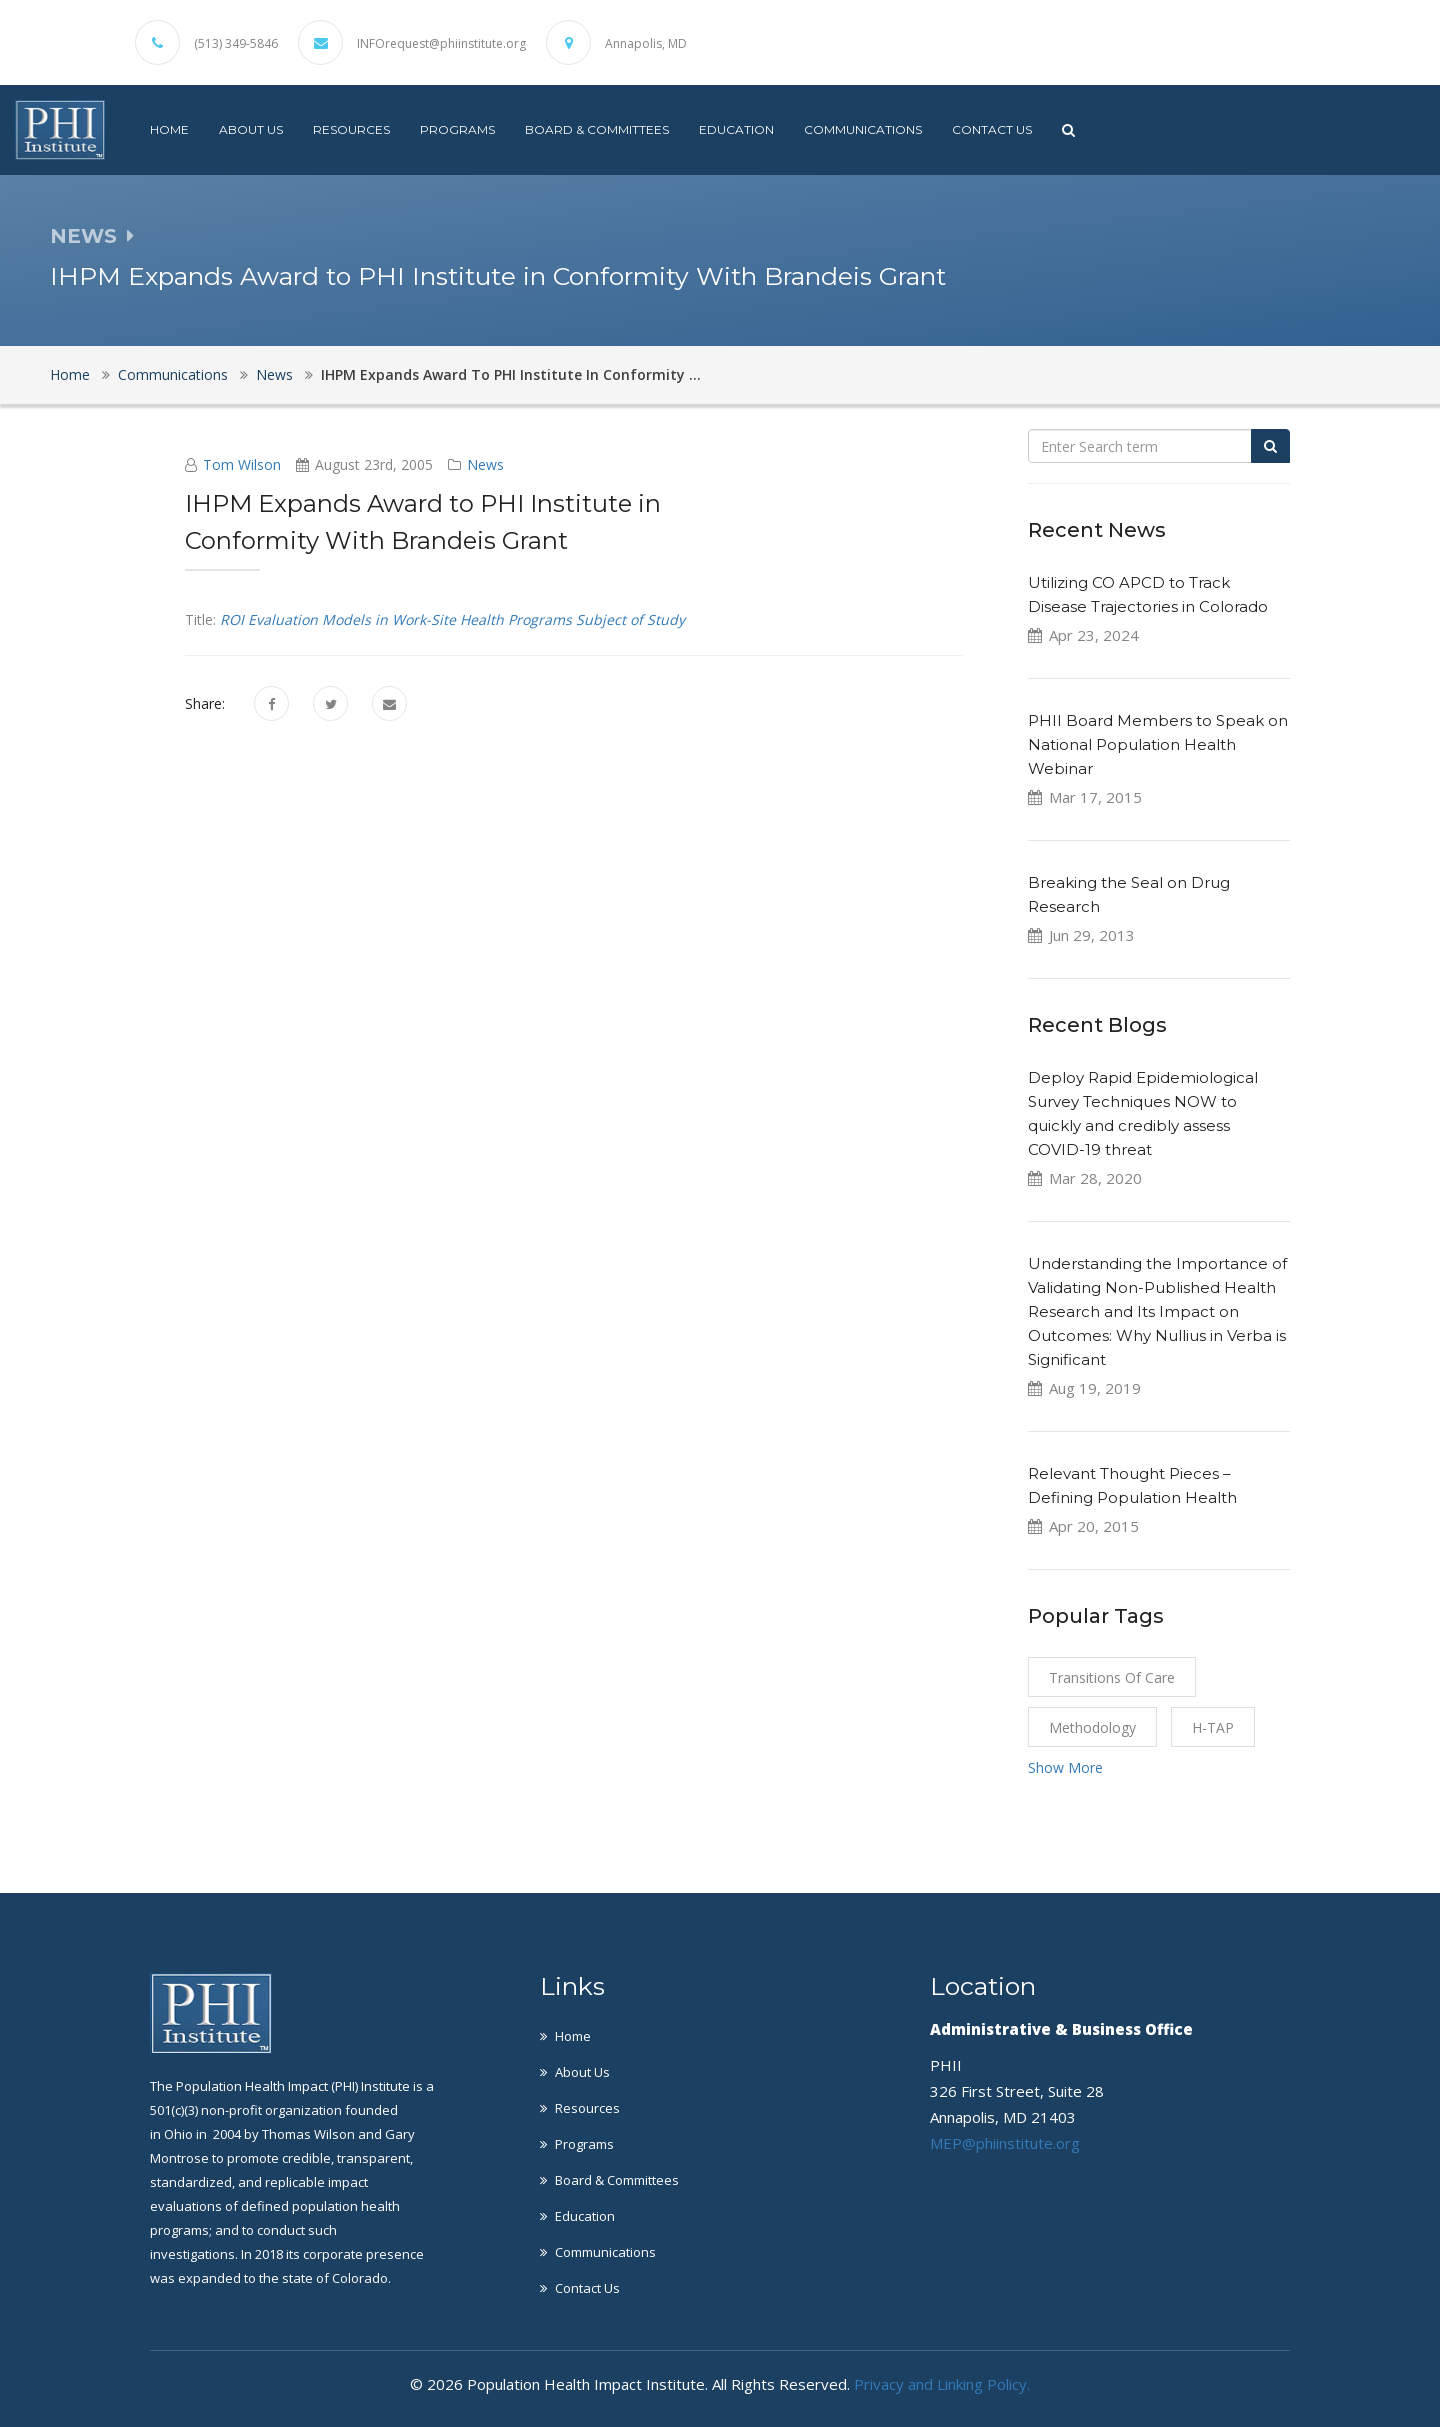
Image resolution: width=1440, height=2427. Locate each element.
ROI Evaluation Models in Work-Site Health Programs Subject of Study (452, 619)
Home (169, 129)
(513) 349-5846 (236, 44)
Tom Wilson (242, 464)
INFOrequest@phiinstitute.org (441, 44)
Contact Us (992, 129)
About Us (251, 129)
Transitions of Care (1112, 1677)
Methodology (1092, 1727)
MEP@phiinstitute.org (1005, 2143)
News (274, 374)
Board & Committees (597, 129)
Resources (351, 129)
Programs (457, 129)
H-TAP (1213, 1727)
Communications (863, 129)
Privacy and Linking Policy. (942, 2384)
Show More (1065, 1767)
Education (736, 129)
